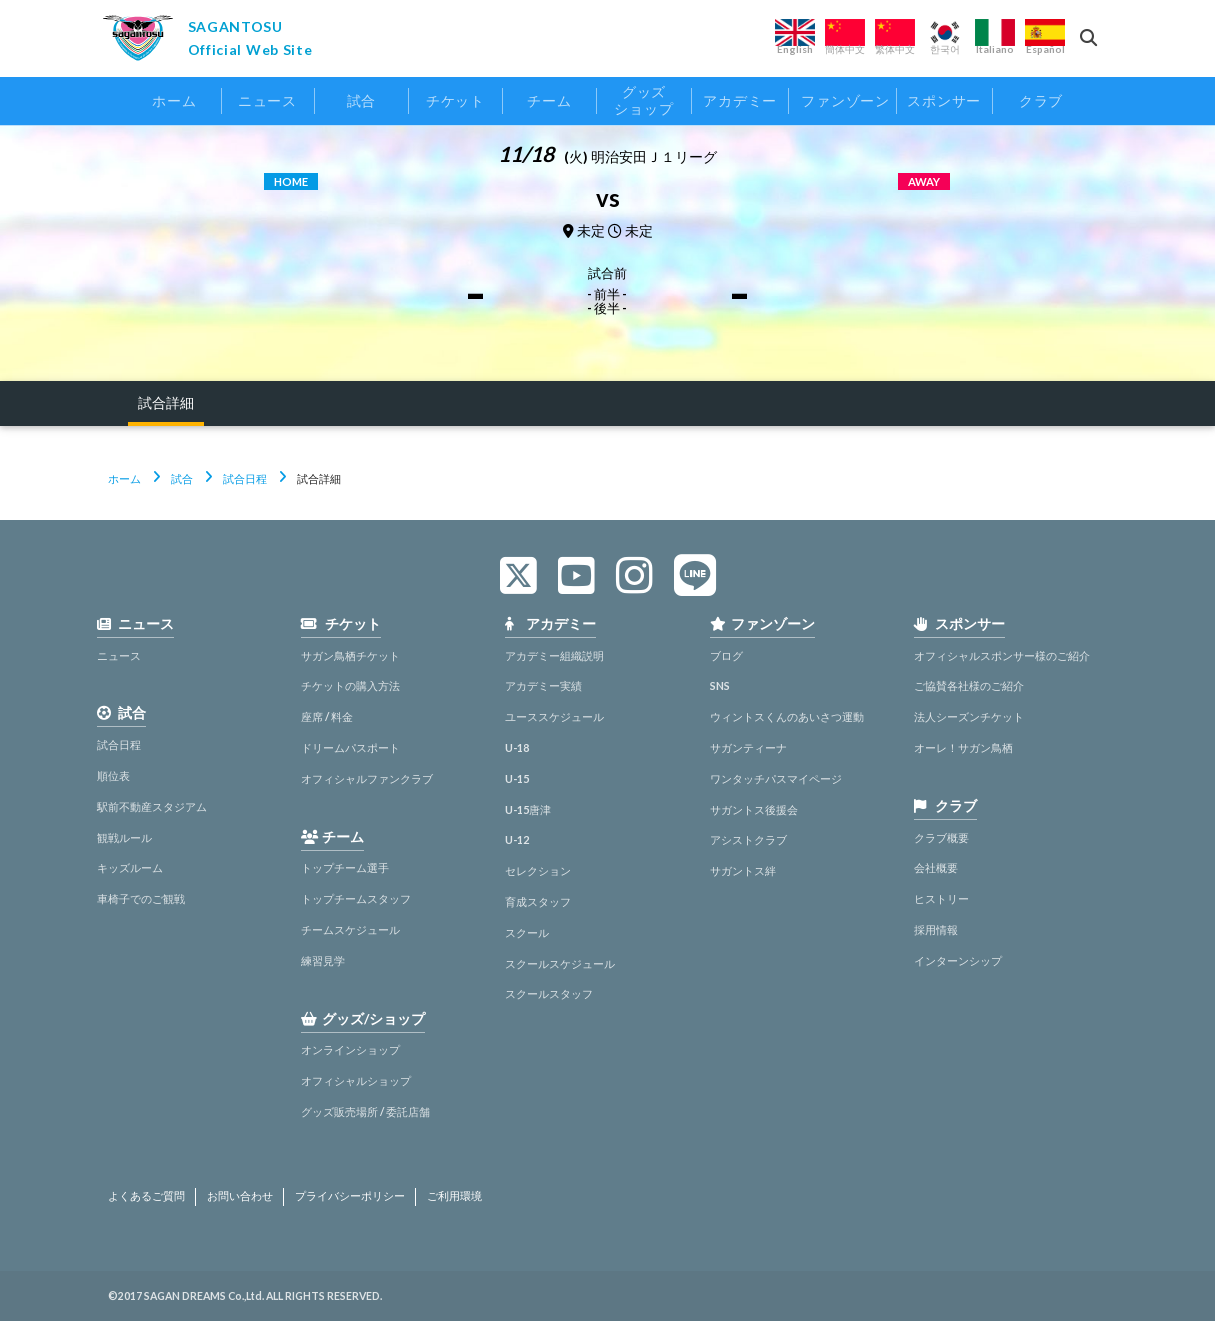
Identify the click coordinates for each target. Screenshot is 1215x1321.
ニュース (119, 655)
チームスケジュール (350, 929)
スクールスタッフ (549, 993)
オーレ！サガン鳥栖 (963, 747)
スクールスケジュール (560, 963)
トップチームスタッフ (356, 898)
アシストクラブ (748, 839)
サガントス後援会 (754, 809)
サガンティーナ (748, 747)
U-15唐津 (528, 809)
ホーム (124, 478)
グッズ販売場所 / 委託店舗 (365, 1111)
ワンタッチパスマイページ (776, 778)
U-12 (517, 839)
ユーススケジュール (554, 716)
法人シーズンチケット (969, 716)
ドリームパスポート (350, 747)
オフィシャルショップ (356, 1080)
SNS (720, 685)
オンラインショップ (350, 1049)
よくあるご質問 (146, 1196)
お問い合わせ (240, 1196)
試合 (182, 478)
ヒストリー (941, 898)
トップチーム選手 (345, 867)
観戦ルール (124, 837)
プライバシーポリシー (350, 1196)
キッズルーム (130, 867)
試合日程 (245, 478)
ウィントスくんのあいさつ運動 (787, 716)
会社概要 (936, 867)
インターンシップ (958, 960)
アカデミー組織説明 (554, 655)
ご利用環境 (454, 1196)
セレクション (538, 870)
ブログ (726, 655)
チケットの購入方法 (350, 685)
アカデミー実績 (543, 685)
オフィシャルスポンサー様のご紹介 (1002, 655)
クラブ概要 (941, 837)
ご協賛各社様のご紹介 (969, 685)
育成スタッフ (538, 901)
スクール (527, 932)
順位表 (113, 775)
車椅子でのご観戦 (141, 898)
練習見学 (323, 960)
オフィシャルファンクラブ (367, 778)
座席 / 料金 (327, 716)
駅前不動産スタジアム (152, 806)
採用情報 (936, 929)
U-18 (517, 747)
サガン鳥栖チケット (350, 655)
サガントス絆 (743, 870)
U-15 (517, 778)
